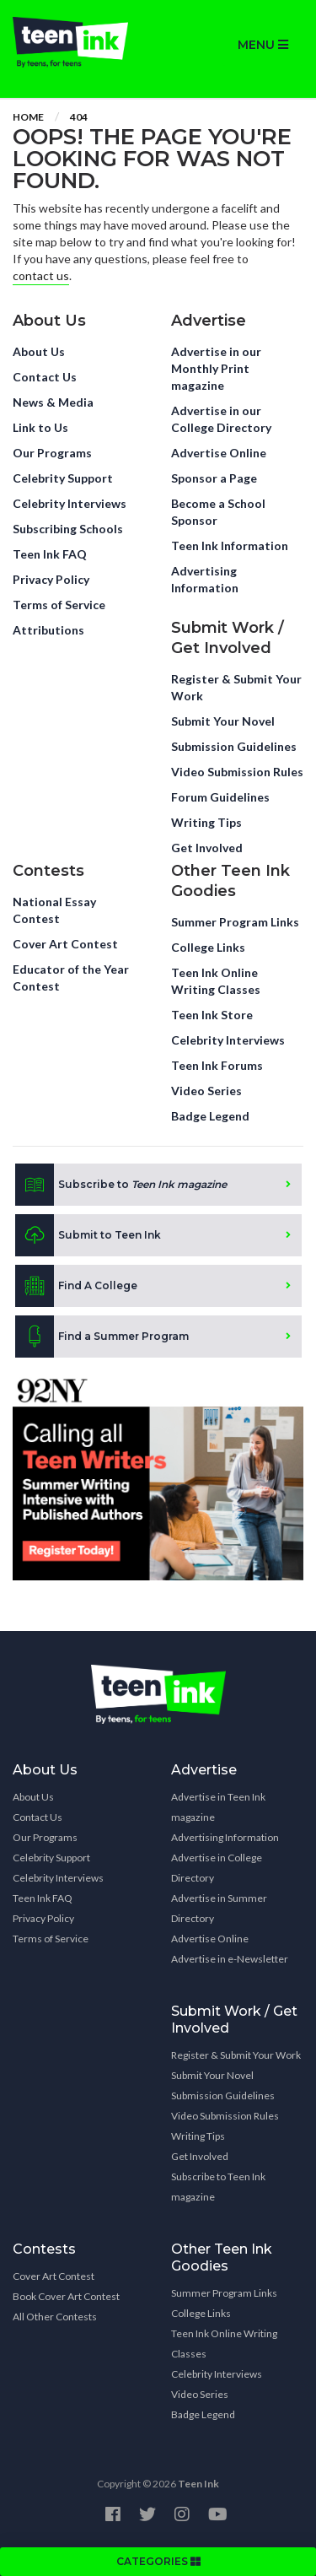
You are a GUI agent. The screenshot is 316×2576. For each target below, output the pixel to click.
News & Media (53, 402)
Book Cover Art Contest (66, 2296)
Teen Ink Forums (217, 1065)
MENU (263, 44)
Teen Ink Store (212, 1014)
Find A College (76, 1286)
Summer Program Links (235, 922)
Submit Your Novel (223, 721)
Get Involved (207, 847)
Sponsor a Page (214, 478)
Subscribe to (121, 1185)
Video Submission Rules (237, 771)
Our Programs (52, 453)
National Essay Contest (54, 910)
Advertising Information (204, 579)
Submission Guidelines (234, 746)
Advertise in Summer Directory (219, 1908)
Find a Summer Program (102, 1336)
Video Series (206, 1090)
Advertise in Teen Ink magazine (218, 1806)
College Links (208, 947)
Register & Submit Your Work (236, 687)
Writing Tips (206, 822)
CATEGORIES (158, 2561)
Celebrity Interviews (69, 503)
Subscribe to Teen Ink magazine (218, 2186)
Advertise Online (218, 453)
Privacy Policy (51, 579)
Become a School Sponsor (218, 511)
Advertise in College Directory (216, 1867)
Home (28, 117)
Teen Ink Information (229, 545)
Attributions (48, 630)
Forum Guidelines (220, 797)
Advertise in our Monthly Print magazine (216, 368)
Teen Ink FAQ (50, 554)
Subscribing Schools (68, 528)
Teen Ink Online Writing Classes (215, 980)
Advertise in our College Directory (221, 419)
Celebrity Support (63, 478)
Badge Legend (210, 1116)
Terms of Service (59, 604)
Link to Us (40, 427)
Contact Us (45, 377)
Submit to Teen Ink (88, 1235)
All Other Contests (55, 2316)
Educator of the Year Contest (71, 977)
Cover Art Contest (65, 944)
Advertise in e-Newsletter (229, 1958)
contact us (41, 275)
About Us (39, 351)
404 (79, 117)
